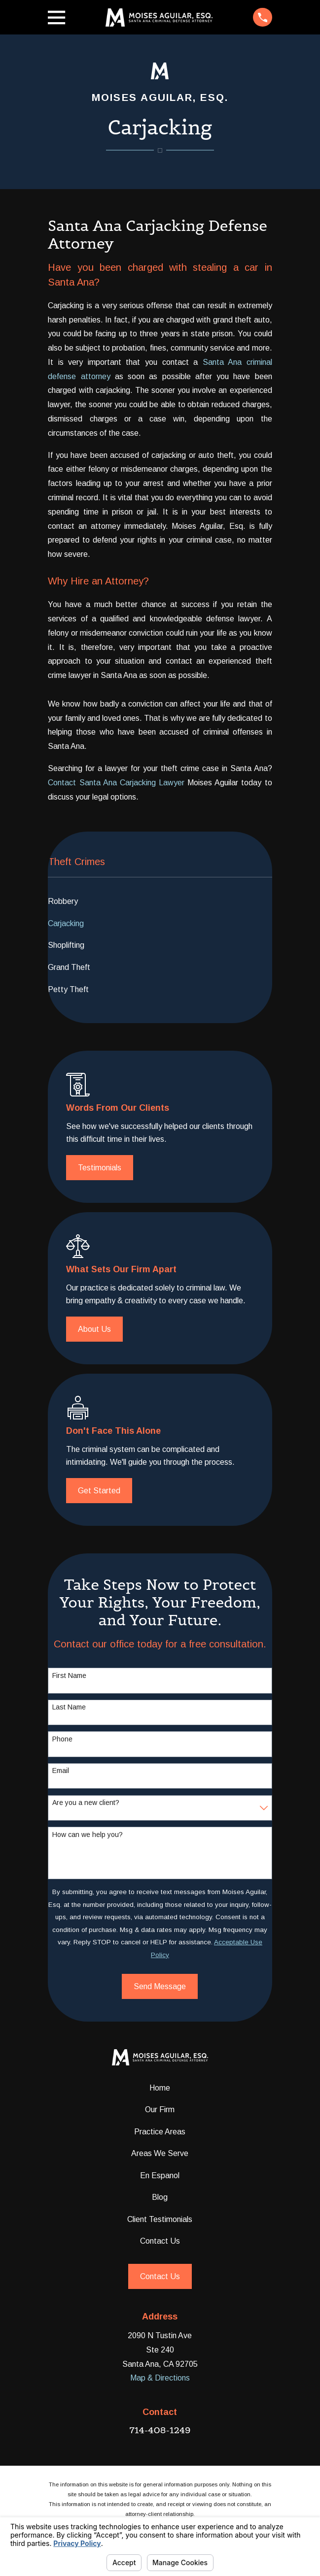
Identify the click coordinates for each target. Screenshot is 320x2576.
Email (60, 1770)
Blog (160, 2197)
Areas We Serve (159, 2153)
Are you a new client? (85, 1802)
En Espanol (159, 2175)
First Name (69, 1675)
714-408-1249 (159, 2430)
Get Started (99, 1490)
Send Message (160, 1986)
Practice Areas (159, 2131)
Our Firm (160, 2109)
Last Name (69, 1707)
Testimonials (99, 1167)
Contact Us (160, 2241)
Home (159, 2088)
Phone (62, 1739)
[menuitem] (160, 901)
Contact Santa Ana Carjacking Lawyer (116, 782)
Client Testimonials (159, 2219)
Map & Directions (160, 2378)
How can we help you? (87, 1834)
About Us (94, 1329)
